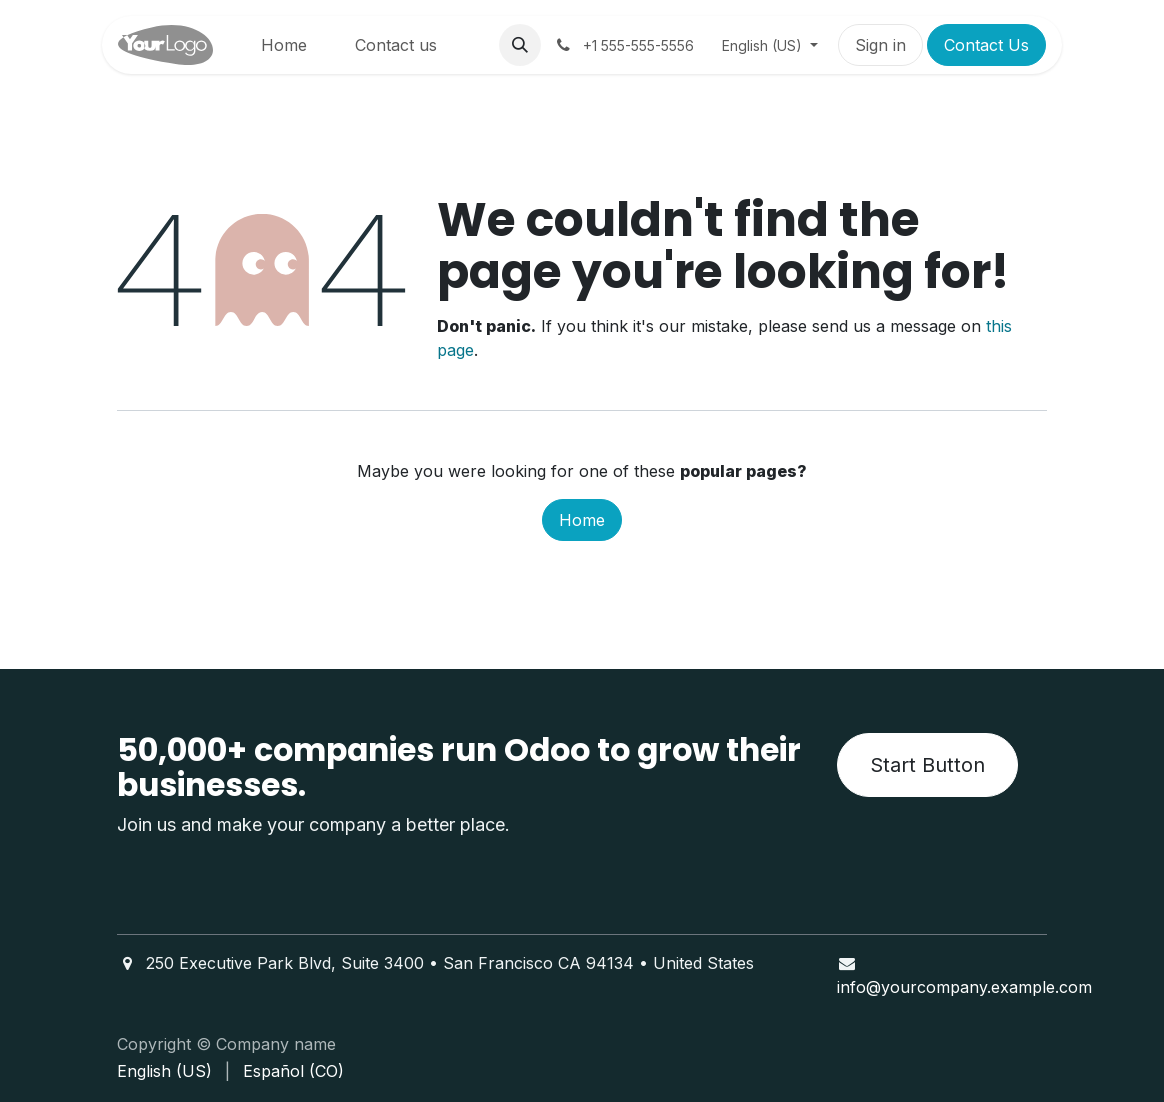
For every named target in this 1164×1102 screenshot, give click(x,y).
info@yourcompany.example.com (964, 987)
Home (582, 520)
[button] (520, 45)
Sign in (880, 45)
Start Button (927, 765)
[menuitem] (284, 45)
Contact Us (986, 45)
